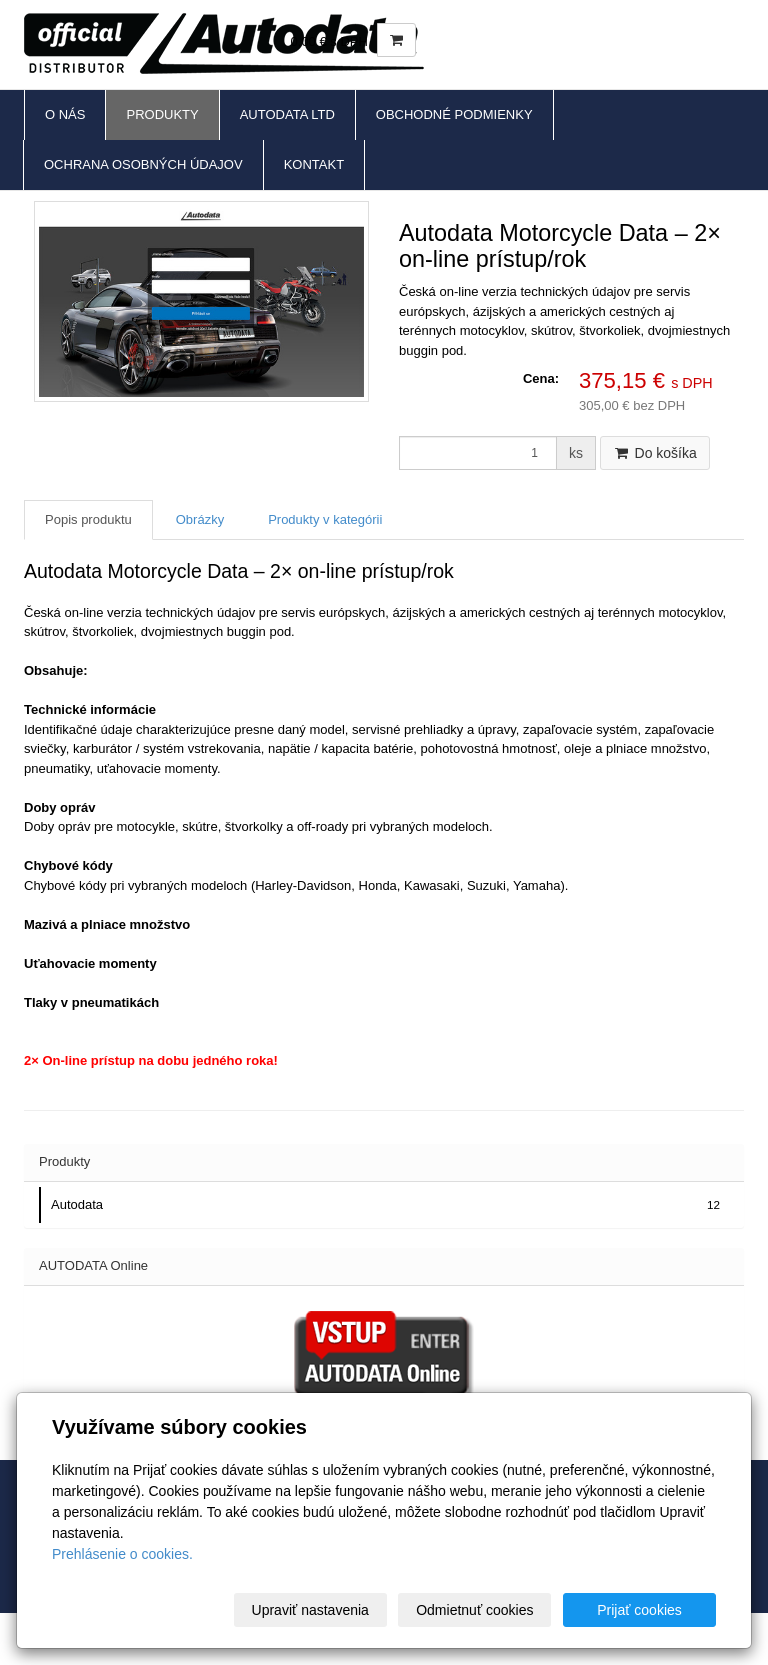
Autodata (387, 1204)
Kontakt (314, 164)
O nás (65, 114)
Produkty (162, 114)
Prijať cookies (639, 1610)
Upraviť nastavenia (310, 1610)
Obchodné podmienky (454, 114)
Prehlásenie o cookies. (122, 1554)
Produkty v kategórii (325, 519)
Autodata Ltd (287, 114)
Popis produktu (88, 519)
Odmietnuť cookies (474, 1610)
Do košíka (655, 453)
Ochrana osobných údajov (143, 164)
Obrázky (200, 519)
